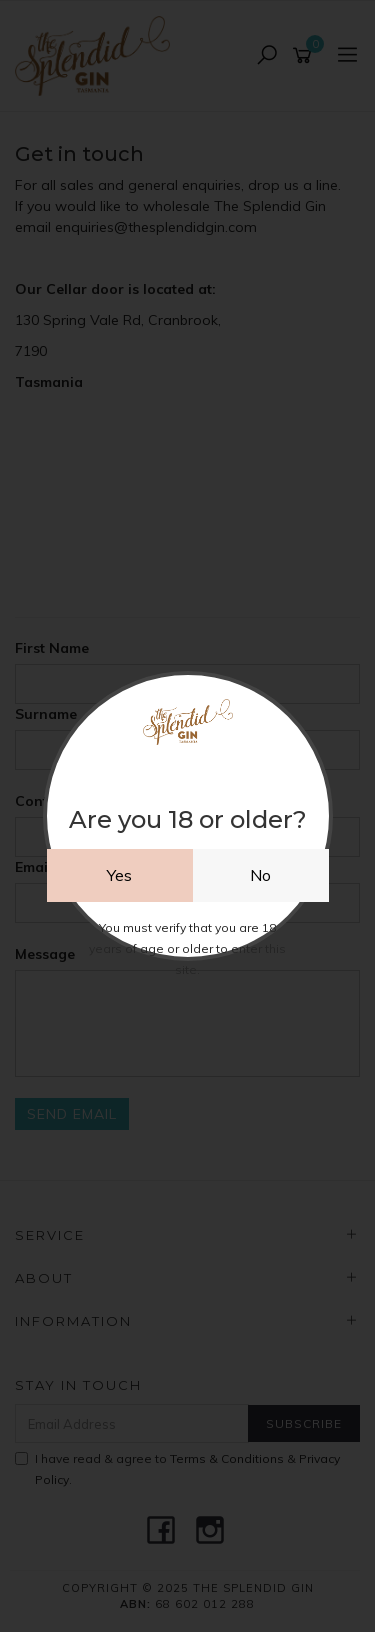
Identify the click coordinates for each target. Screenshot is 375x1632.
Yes (119, 875)
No (260, 875)
